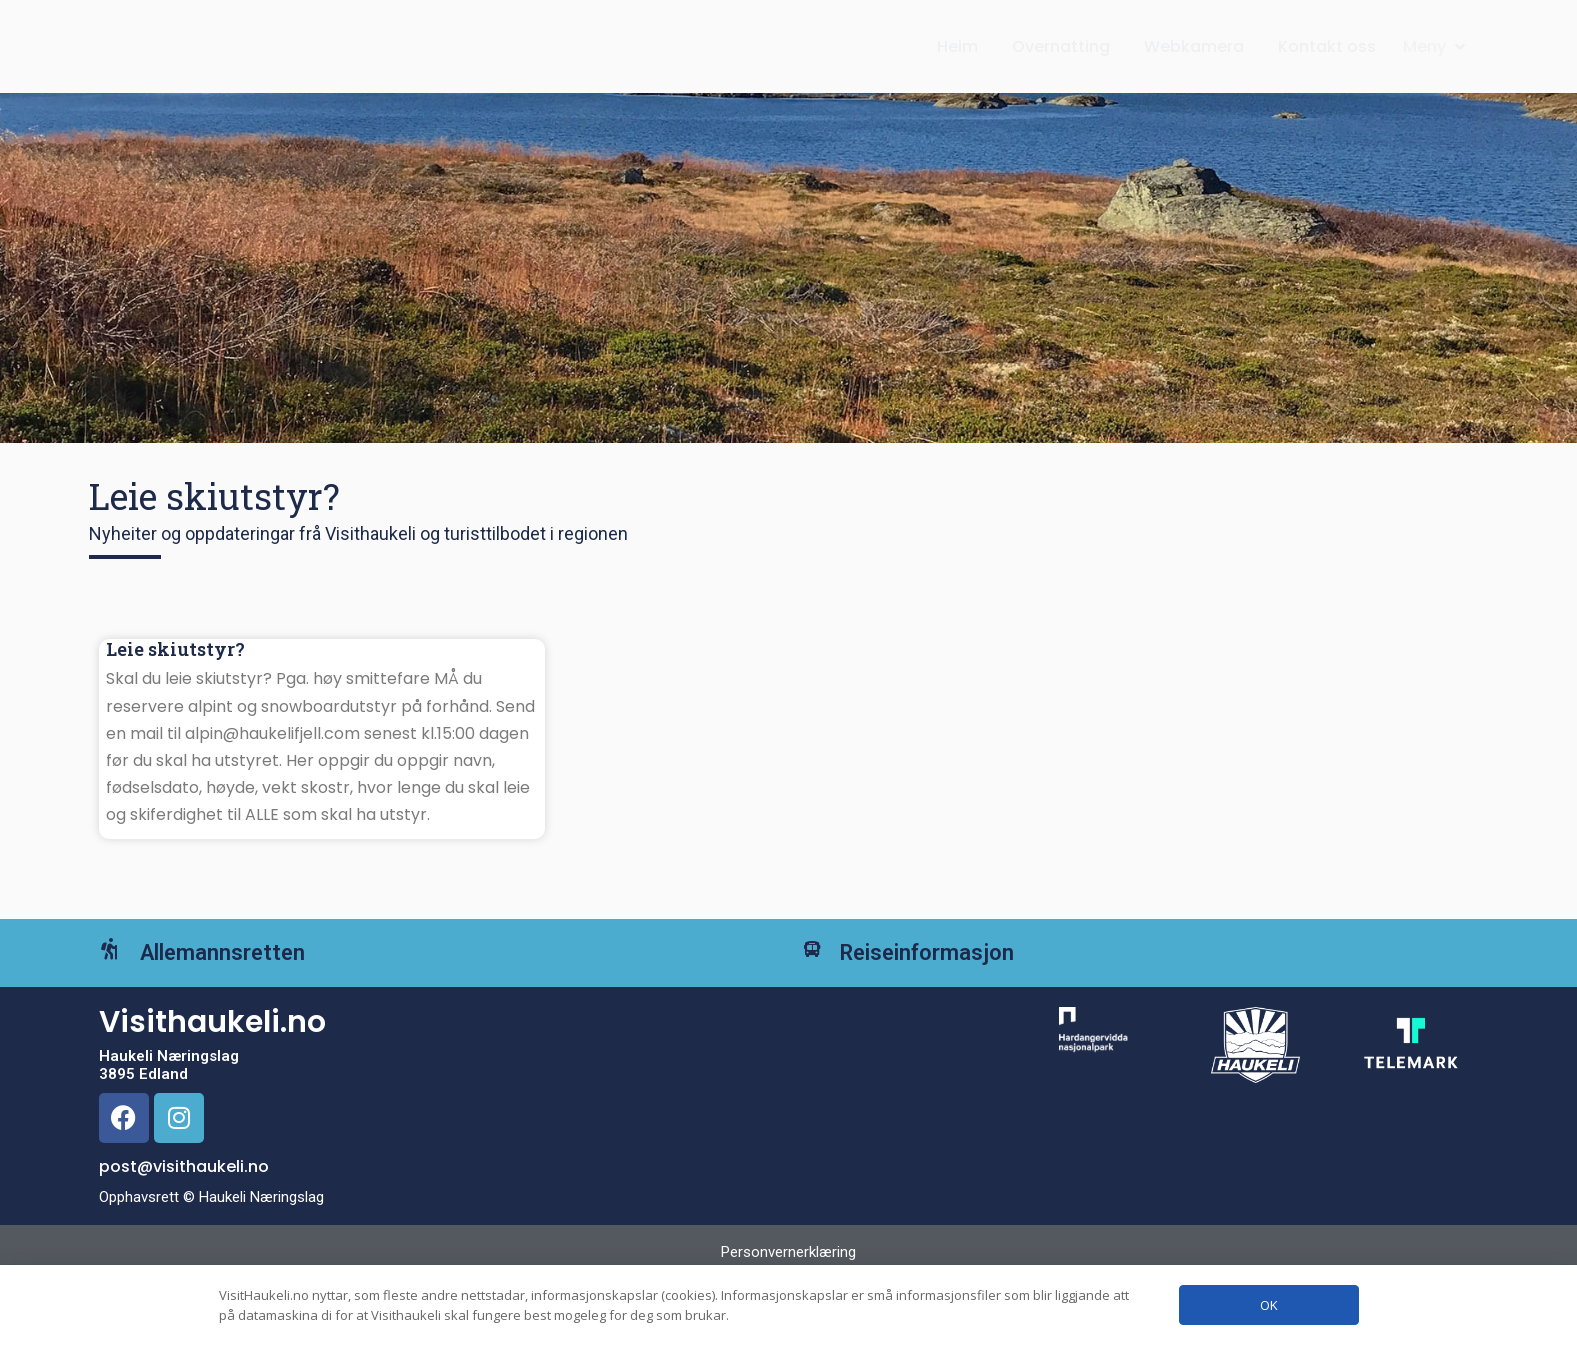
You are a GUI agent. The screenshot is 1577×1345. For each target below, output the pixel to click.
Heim (957, 66)
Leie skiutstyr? (175, 689)
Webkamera (1194, 66)
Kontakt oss (1327, 66)
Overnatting (1061, 66)
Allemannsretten (251, 1006)
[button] (1436, 66)
